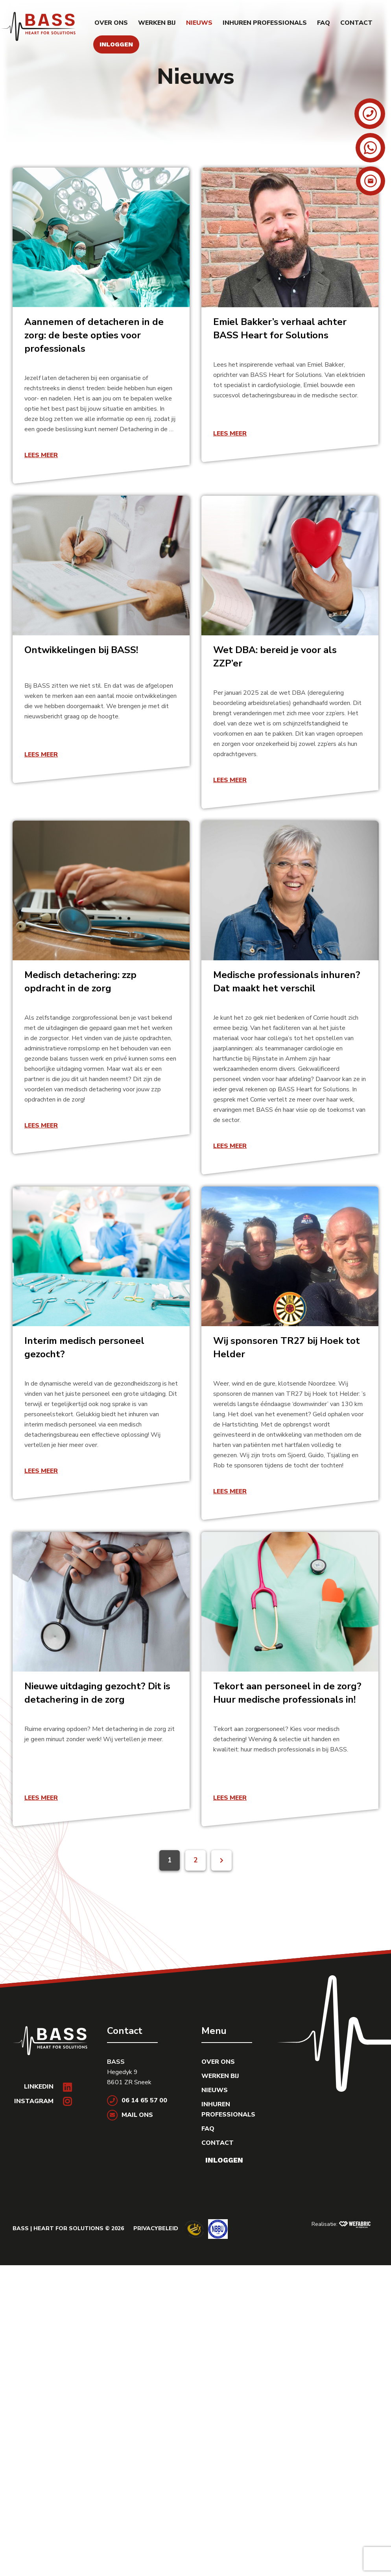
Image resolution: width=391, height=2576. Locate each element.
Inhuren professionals (265, 22)
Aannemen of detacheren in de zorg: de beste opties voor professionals (94, 335)
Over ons (111, 22)
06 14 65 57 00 (137, 2100)
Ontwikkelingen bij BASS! (81, 650)
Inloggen (116, 44)
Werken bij (157, 22)
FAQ (323, 22)
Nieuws (199, 22)
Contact (356, 22)
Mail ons (130, 2115)
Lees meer (41, 455)
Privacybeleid (155, 2228)
